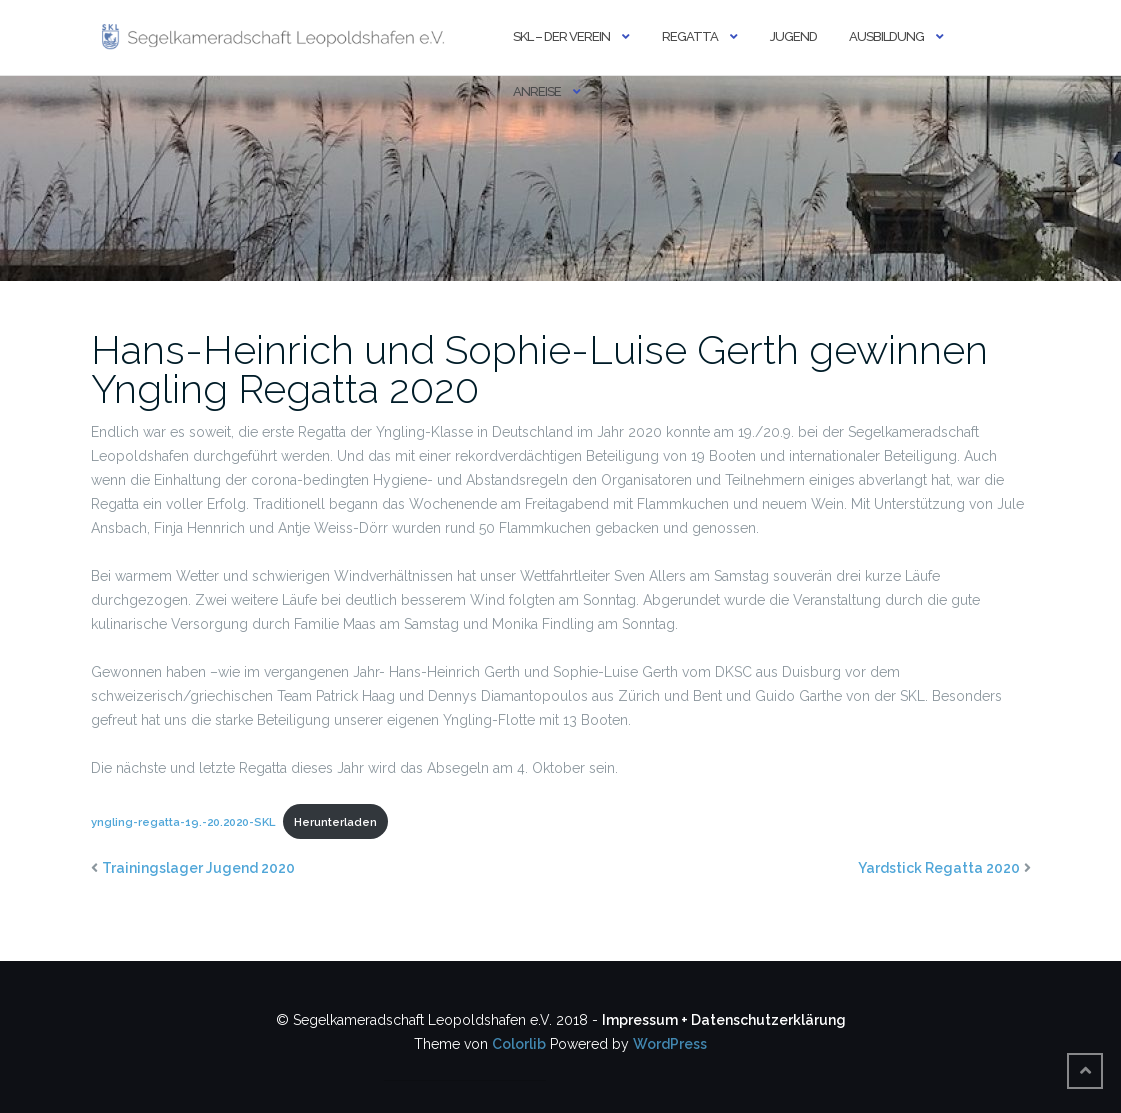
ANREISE (537, 91)
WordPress (670, 1044)
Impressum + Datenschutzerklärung (724, 1020)
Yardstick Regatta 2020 (939, 868)
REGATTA (690, 36)
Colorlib (519, 1044)
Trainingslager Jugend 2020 (198, 868)
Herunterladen (335, 822)
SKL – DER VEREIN (561, 36)
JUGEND (793, 36)
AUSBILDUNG (886, 36)
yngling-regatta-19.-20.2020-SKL (183, 822)
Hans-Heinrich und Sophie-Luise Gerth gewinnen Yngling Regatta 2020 (539, 369)
